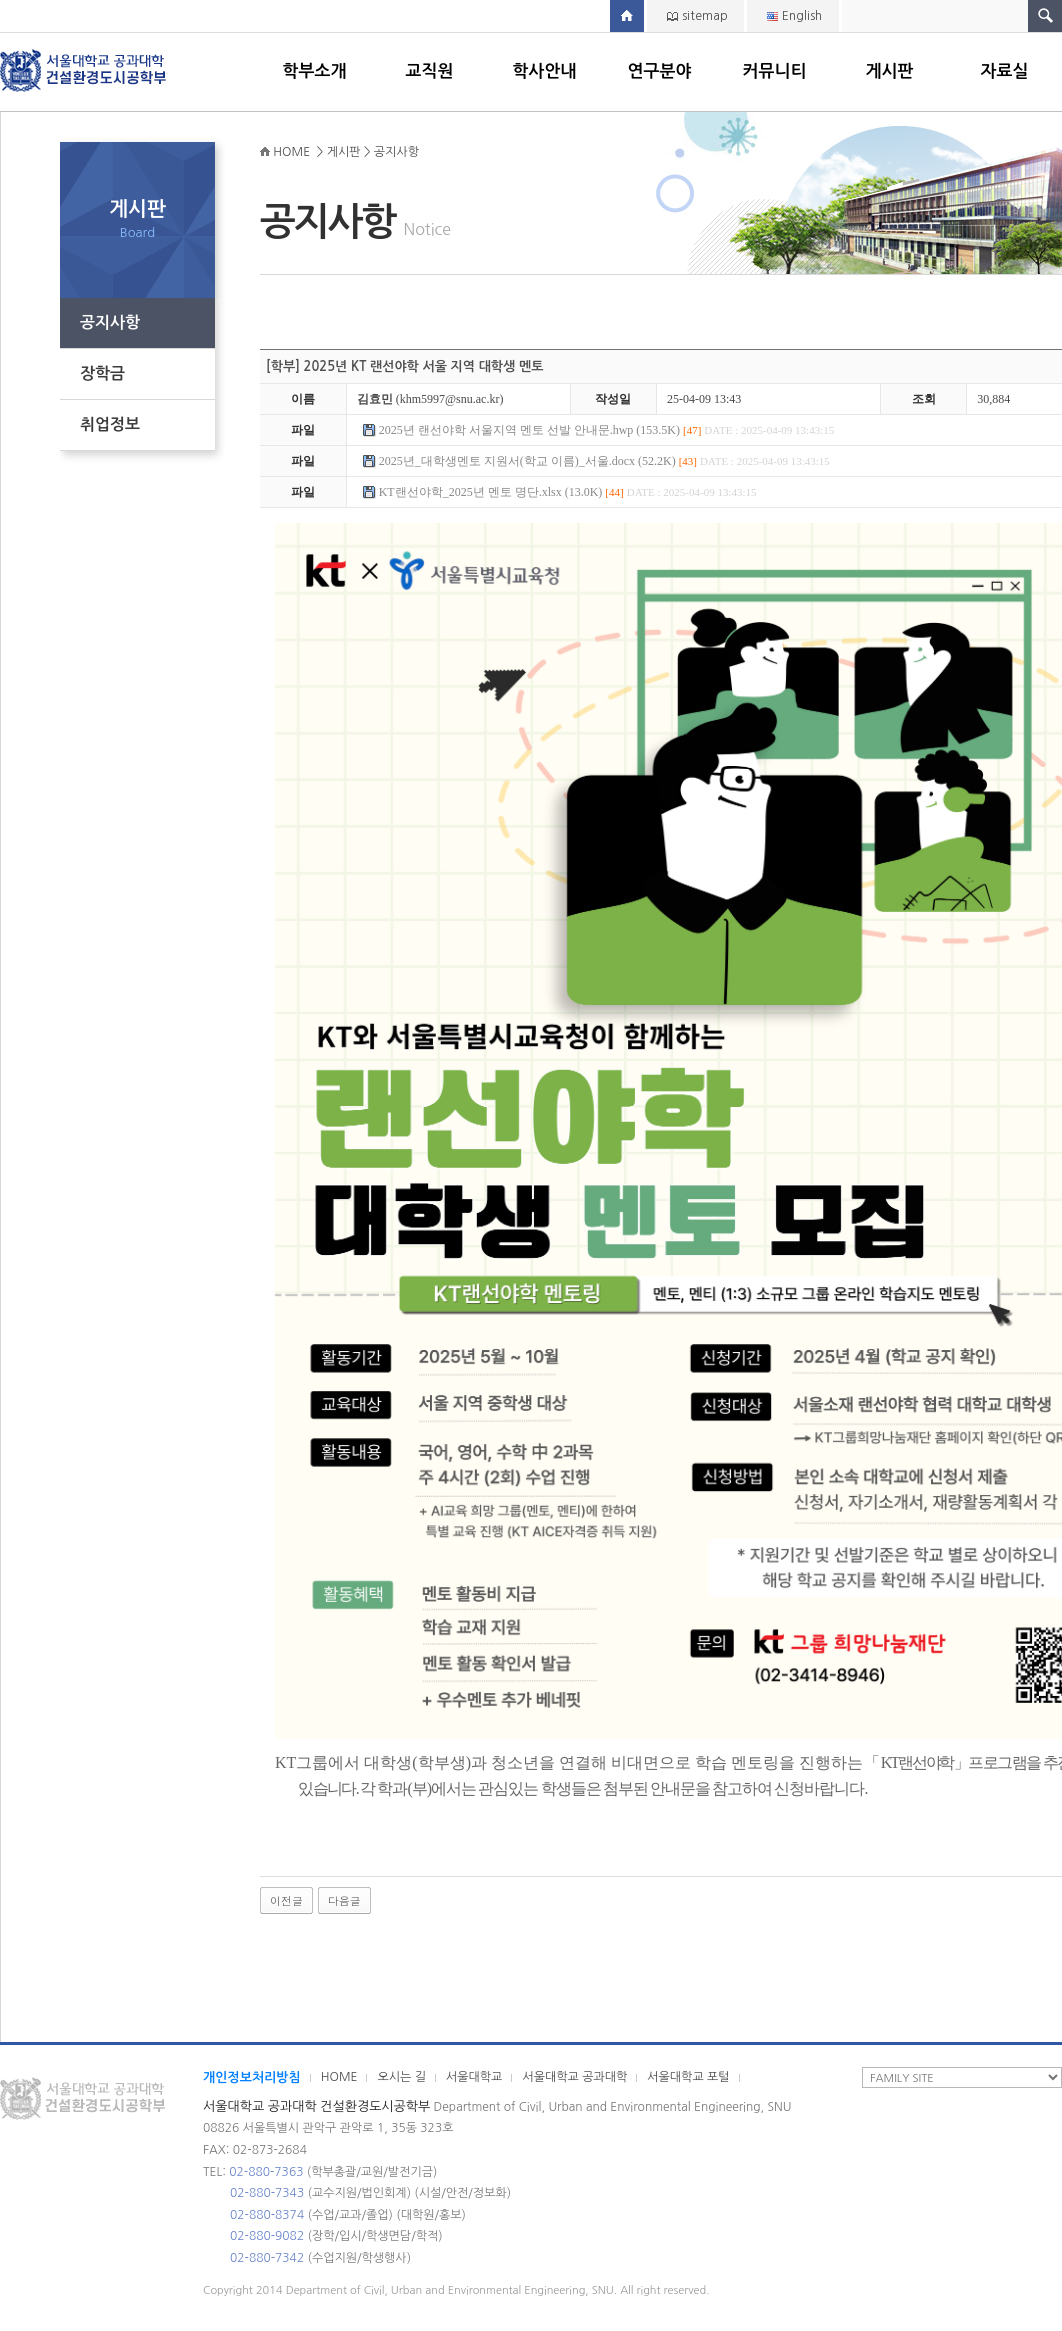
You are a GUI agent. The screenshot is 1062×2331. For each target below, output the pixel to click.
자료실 (1005, 71)
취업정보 (110, 424)
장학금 (102, 373)
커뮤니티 (775, 71)
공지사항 (110, 322)
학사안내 (545, 71)
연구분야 (660, 71)
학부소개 (315, 71)
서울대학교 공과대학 (574, 2077)
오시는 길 (401, 2077)
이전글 (286, 1900)
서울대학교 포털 (688, 2077)
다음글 (344, 1900)
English (802, 16)
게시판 (890, 71)
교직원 (430, 71)
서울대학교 (474, 2077)
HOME (339, 2077)
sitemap (705, 16)
